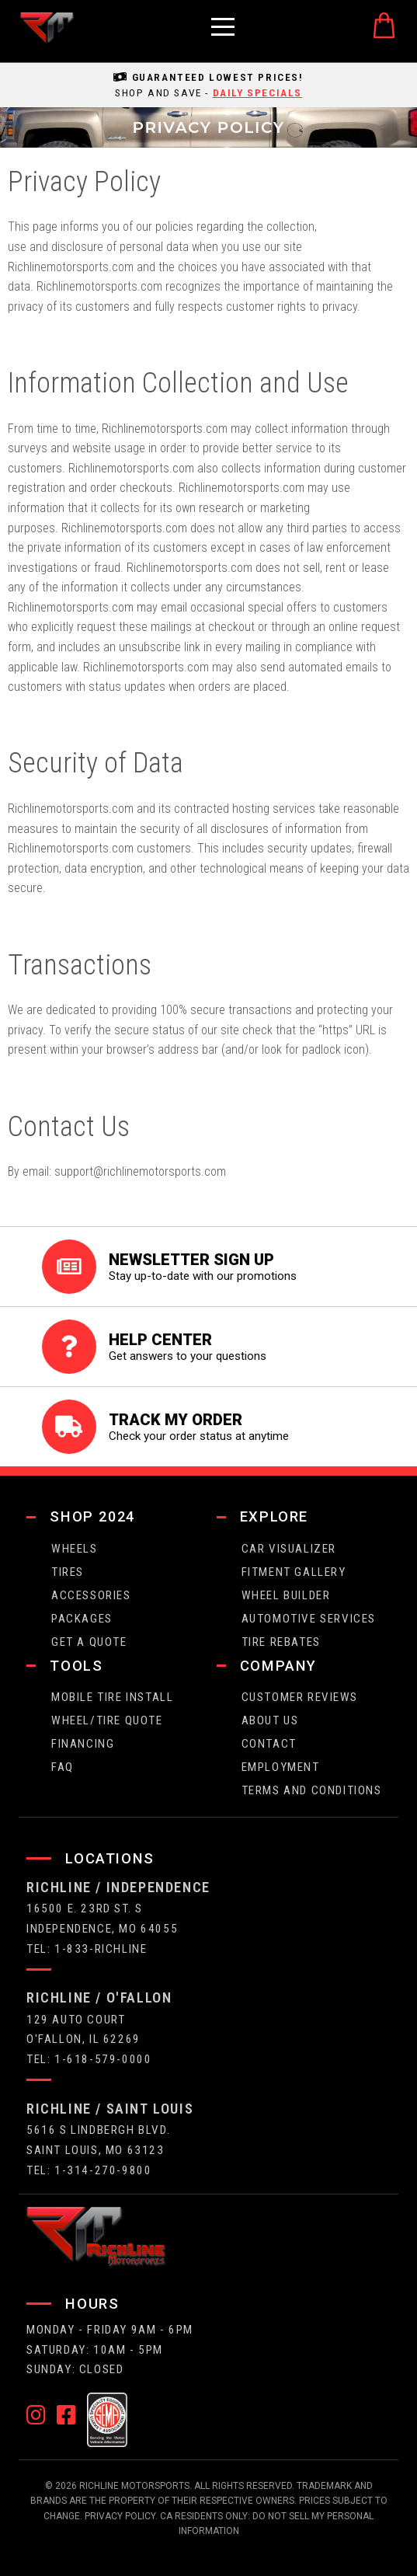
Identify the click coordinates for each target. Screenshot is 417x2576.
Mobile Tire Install (112, 1697)
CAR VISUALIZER (289, 1549)
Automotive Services (309, 1619)
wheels (74, 1549)
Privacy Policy (120, 2516)
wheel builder (286, 1595)
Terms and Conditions (312, 1790)
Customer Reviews (300, 1697)
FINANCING (82, 1744)
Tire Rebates (281, 1642)
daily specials (257, 92)
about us (270, 1720)
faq (62, 1767)
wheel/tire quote (107, 1720)
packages (82, 1619)
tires (67, 1572)
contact (269, 1744)
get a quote (89, 1642)
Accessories (91, 1595)
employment (281, 1767)
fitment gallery (294, 1572)
